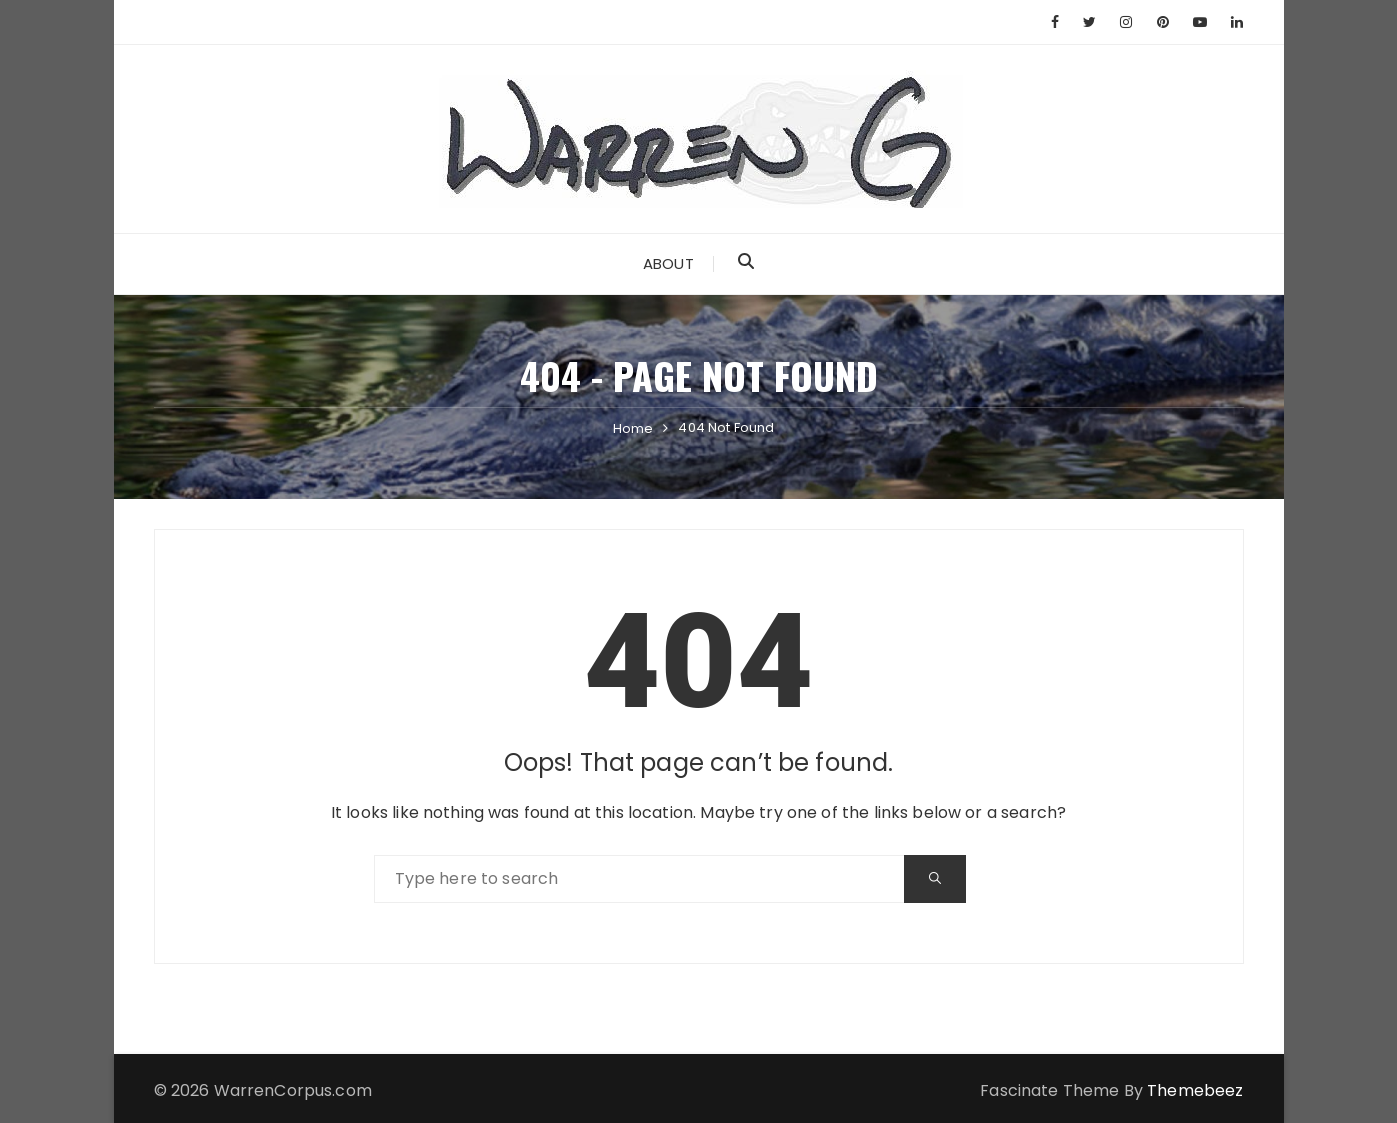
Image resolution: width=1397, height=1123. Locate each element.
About (668, 263)
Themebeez (1195, 1090)
